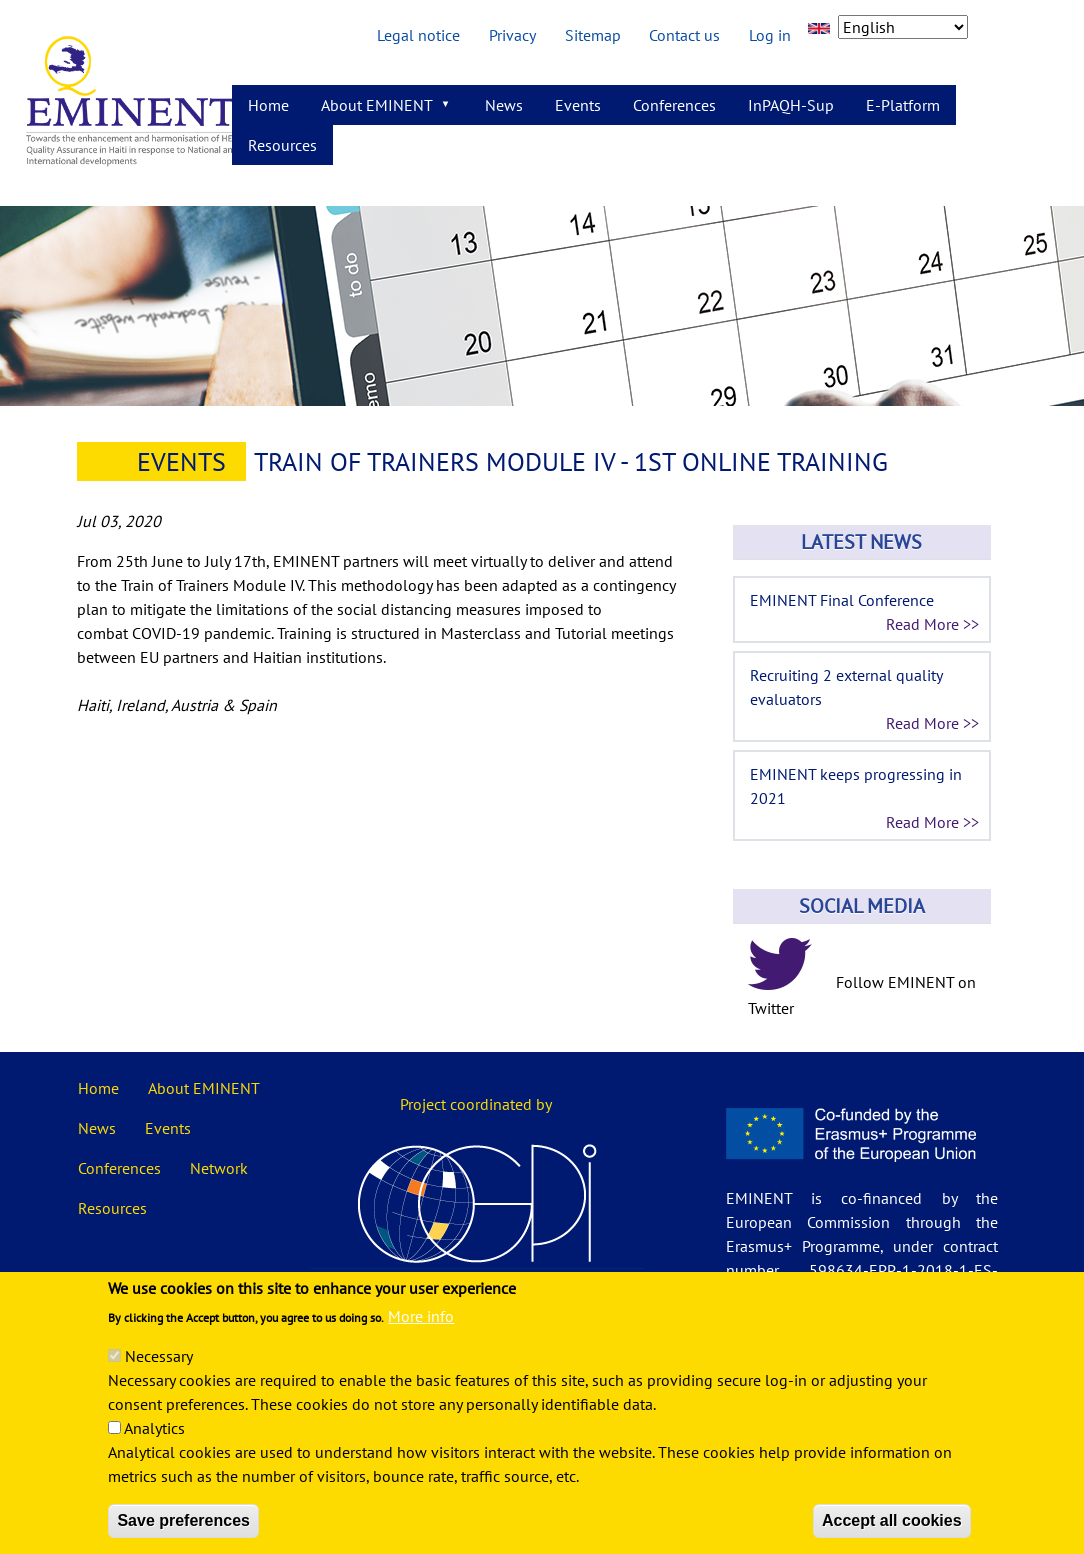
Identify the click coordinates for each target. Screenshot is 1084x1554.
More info (421, 1339)
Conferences (119, 1168)
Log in (770, 35)
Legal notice (418, 35)
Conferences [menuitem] (674, 105)
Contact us (684, 35)
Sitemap (593, 35)
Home (98, 1088)
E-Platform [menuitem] (903, 105)
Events (181, 461)
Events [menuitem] (578, 105)
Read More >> (932, 624)
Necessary (159, 1379)
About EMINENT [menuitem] (379, 110)
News (97, 1128)
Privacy (512, 35)
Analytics (154, 1451)
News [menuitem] (504, 105)
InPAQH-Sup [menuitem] (791, 105)
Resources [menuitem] (282, 145)
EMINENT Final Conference (842, 600)
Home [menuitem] (268, 105)
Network (219, 1168)
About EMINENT (204, 1088)
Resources (112, 1208)
